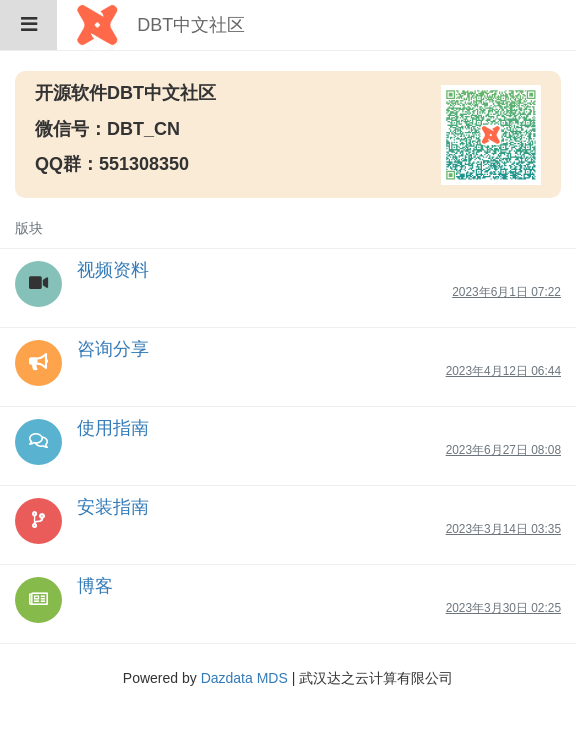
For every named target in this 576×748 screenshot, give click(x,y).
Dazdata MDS (244, 678)
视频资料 (113, 270)
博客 (95, 586)
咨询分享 (113, 349)
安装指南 (113, 507)
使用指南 (113, 428)
